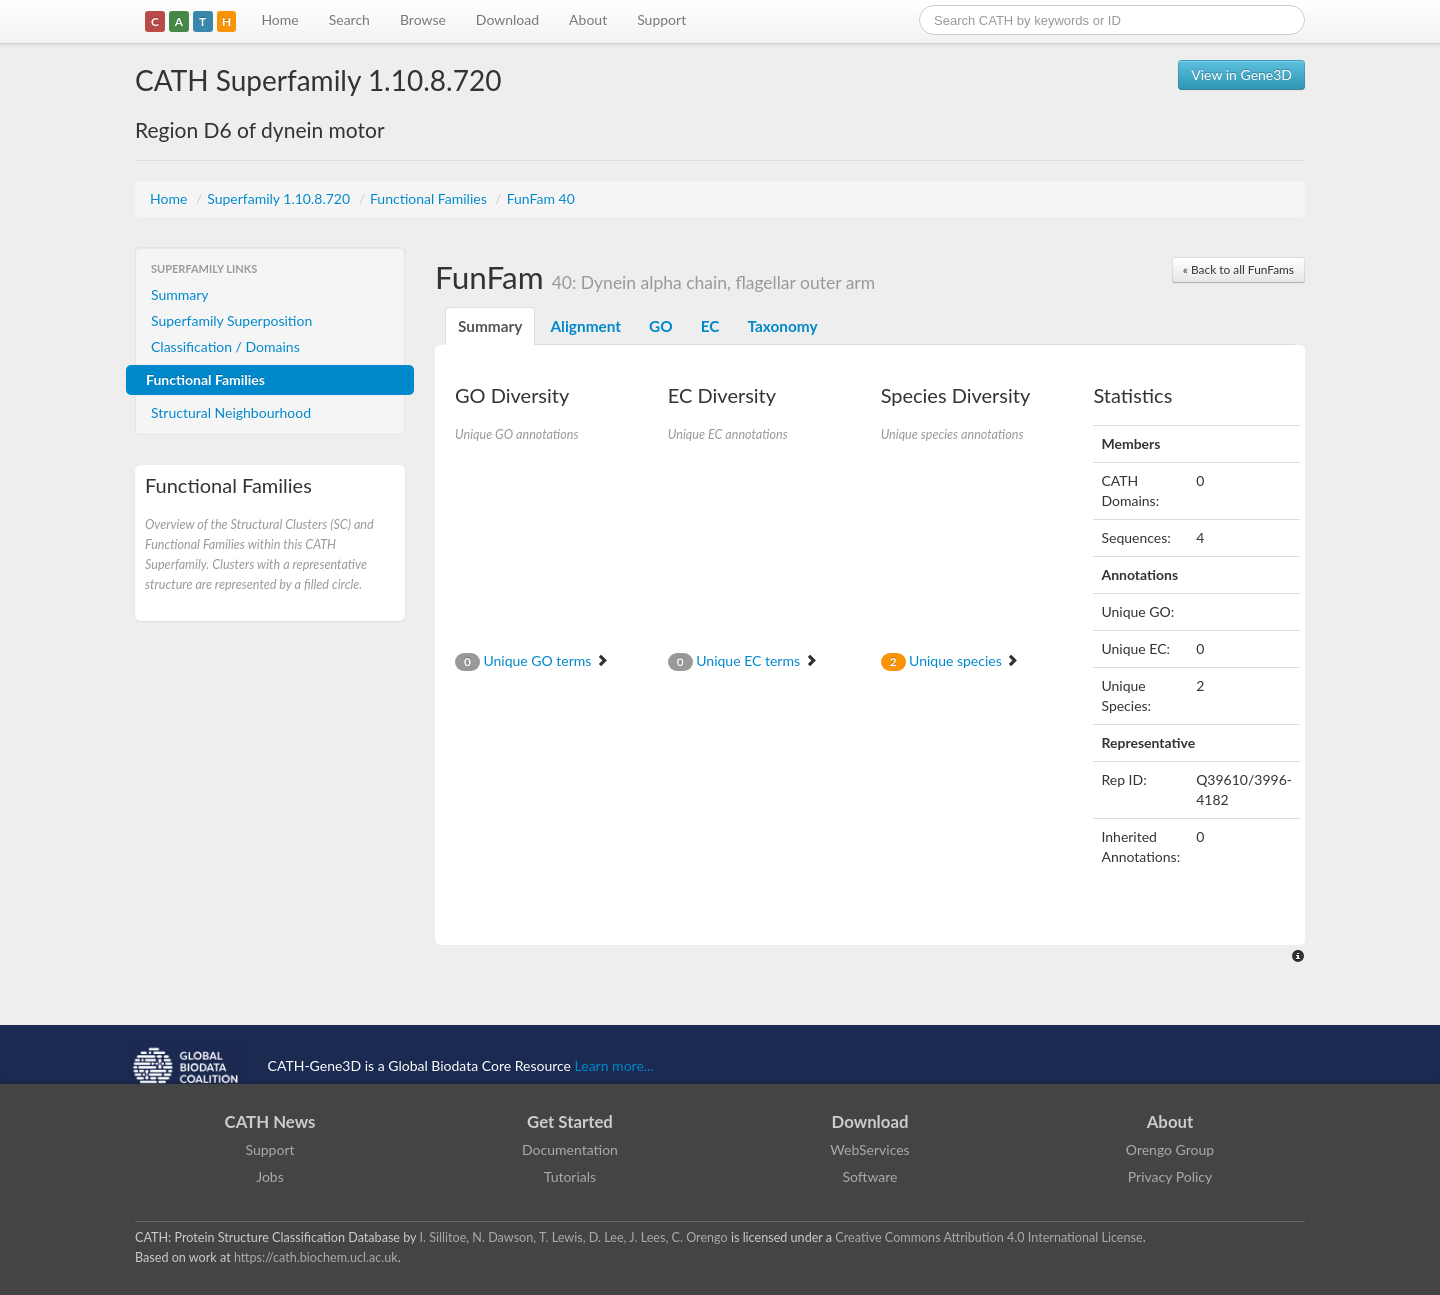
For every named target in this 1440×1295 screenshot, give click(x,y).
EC (710, 326)
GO (661, 326)
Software (870, 1176)
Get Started (570, 1121)
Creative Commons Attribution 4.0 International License (988, 1237)
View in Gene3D (1241, 74)
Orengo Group (1170, 1149)
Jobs (270, 1176)
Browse (423, 19)
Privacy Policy (1170, 1176)
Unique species (950, 660)
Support (661, 19)
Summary (180, 294)
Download (507, 19)
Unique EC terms (743, 660)
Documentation (570, 1149)
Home (279, 19)
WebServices (869, 1149)
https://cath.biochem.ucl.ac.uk (316, 1257)
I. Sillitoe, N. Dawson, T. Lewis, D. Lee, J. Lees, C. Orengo (574, 1237)
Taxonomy (782, 326)
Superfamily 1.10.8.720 (280, 198)
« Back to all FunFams (1238, 269)
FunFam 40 (541, 198)
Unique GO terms (532, 660)
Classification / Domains (225, 346)
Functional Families (430, 198)
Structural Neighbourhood (231, 412)
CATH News (270, 1121)
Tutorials (570, 1176)
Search (349, 19)
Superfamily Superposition (231, 320)
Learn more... (614, 1065)
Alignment (585, 326)
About (588, 19)
